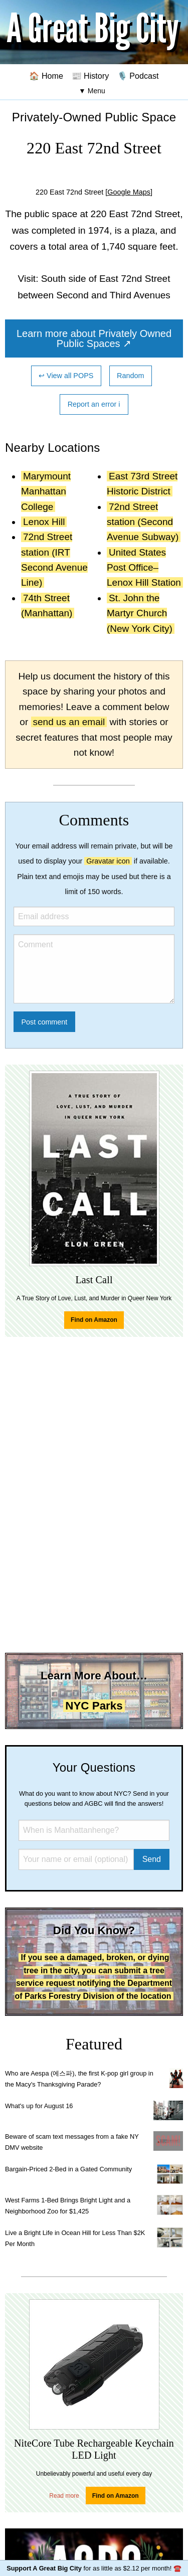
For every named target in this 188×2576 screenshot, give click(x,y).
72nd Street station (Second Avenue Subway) (142, 522)
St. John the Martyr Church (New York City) (139, 613)
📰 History (90, 75)
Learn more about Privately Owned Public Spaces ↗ (94, 338)
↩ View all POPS (66, 376)
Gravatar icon (107, 861)
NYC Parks (94, 1705)
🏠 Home (46, 75)
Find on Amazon (94, 1319)
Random (130, 376)
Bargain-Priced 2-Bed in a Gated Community (68, 2169)
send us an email (69, 722)
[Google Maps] (128, 192)
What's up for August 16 (39, 2106)
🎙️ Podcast (138, 75)
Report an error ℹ (94, 404)
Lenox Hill (44, 522)
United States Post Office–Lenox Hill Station (144, 567)
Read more (64, 2495)
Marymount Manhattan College (46, 491)
